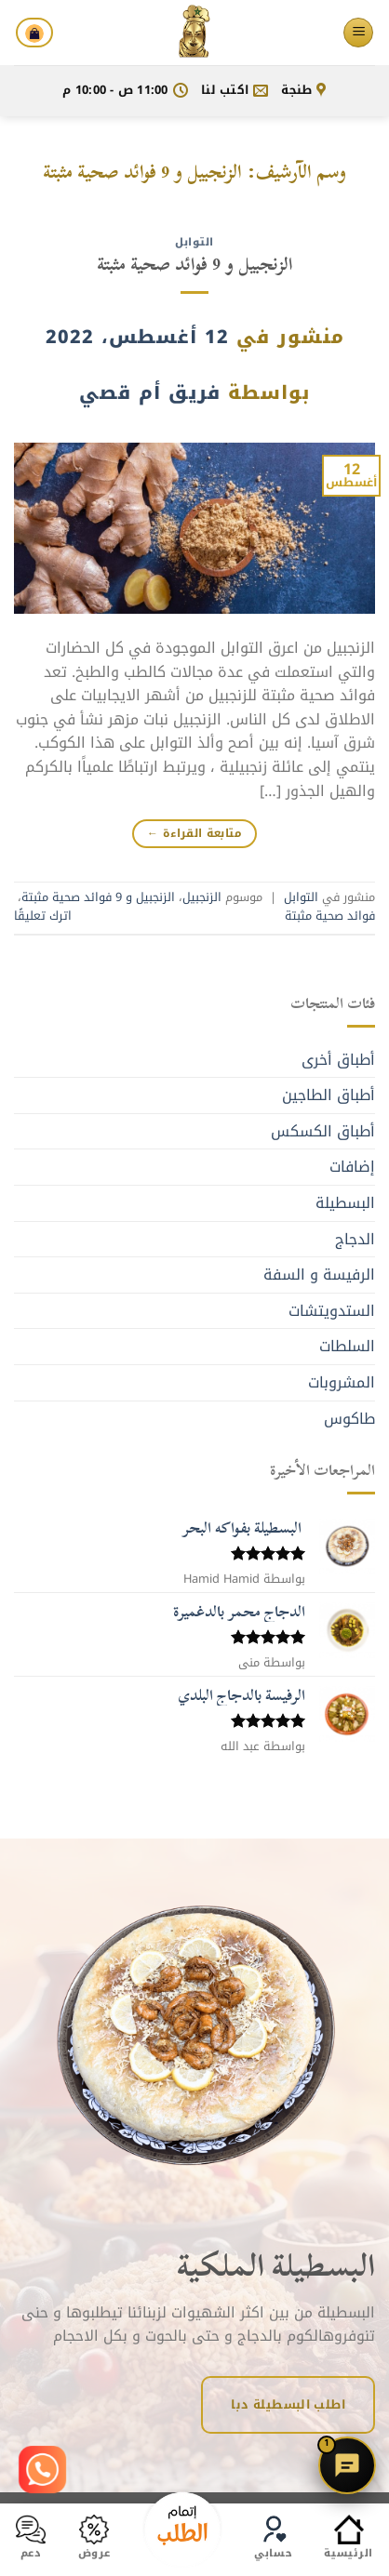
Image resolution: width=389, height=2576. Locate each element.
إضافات (352, 1166)
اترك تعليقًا (43, 916)
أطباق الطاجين (328, 1095)
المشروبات (341, 1382)
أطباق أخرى (338, 1059)
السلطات (347, 1346)
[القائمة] (358, 33)
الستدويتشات (331, 1310)
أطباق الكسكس (323, 1131)
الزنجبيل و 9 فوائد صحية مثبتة (195, 264)
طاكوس (349, 1418)
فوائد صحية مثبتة (330, 916)
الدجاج (355, 1239)
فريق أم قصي (150, 392)
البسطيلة (345, 1202)
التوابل (194, 242)
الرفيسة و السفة (319, 1274)
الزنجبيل (201, 897)
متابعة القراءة (194, 833)
